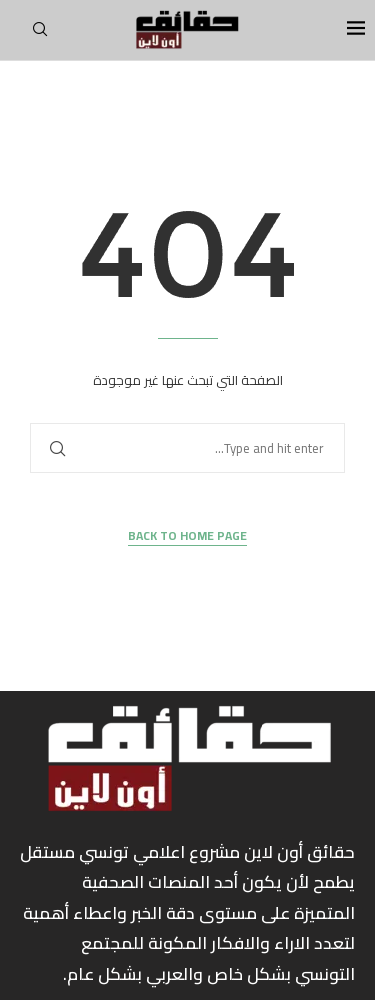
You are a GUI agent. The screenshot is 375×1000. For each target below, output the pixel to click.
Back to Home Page (187, 536)
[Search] (40, 35)
